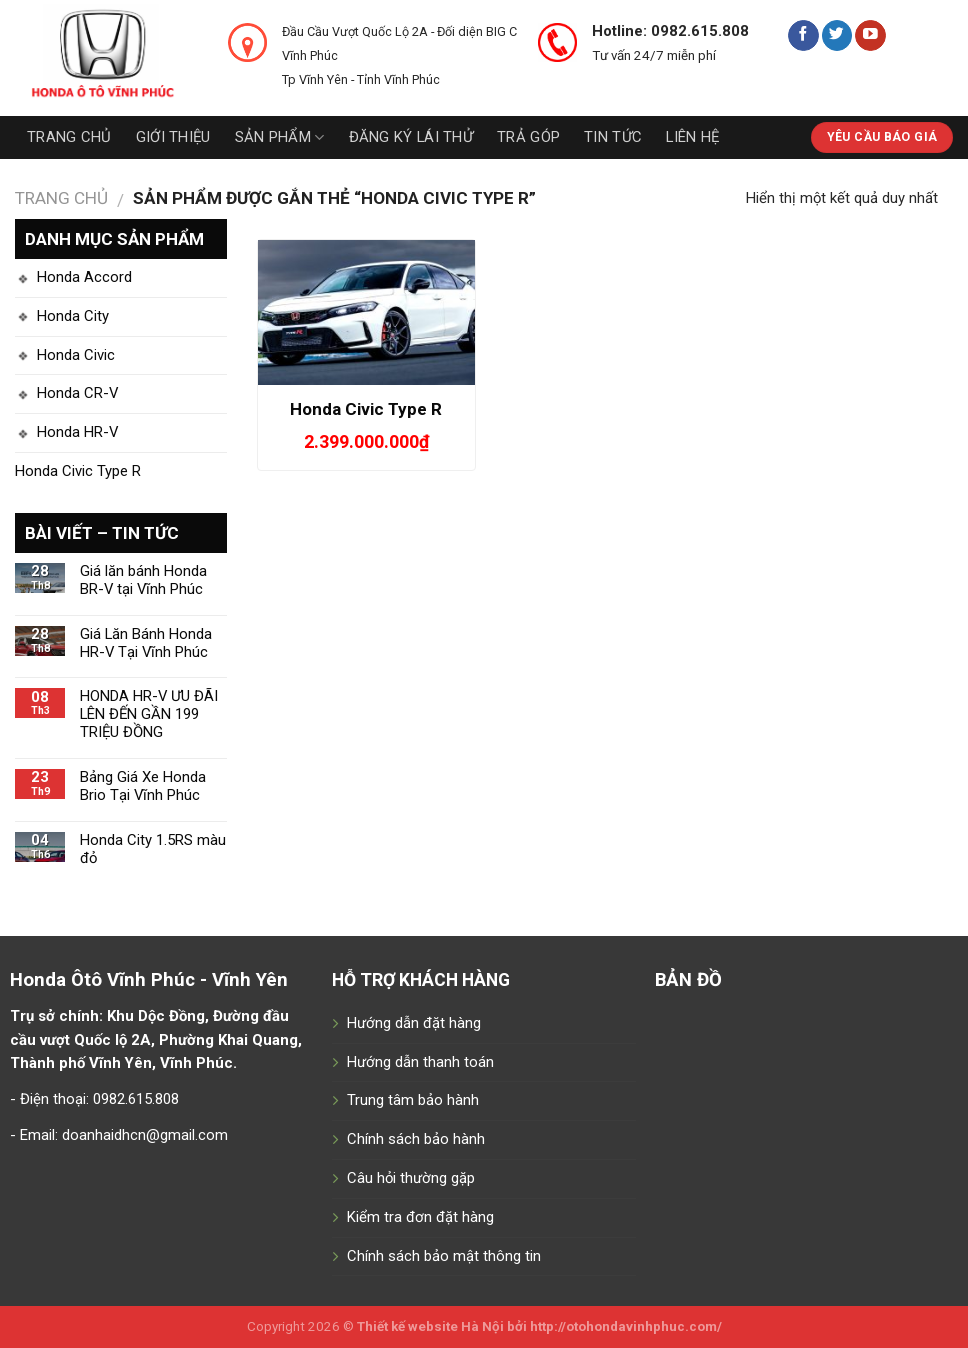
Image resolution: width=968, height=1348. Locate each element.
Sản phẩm (280, 137)
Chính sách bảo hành (416, 1139)
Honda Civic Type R (78, 471)
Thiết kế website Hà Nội (430, 1326)
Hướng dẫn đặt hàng (414, 1023)
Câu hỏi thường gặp (411, 1178)
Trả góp (528, 137)
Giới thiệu (173, 137)
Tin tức (613, 137)
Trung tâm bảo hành (413, 1100)
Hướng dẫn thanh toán (420, 1062)
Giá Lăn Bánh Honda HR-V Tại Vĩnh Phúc (146, 643)
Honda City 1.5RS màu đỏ (153, 849)
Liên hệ (692, 137)
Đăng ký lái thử (411, 137)
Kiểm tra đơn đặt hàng (420, 1217)
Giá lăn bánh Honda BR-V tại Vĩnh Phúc (143, 580)
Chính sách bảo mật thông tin (444, 1256)
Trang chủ (69, 137)
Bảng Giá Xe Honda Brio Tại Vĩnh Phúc (143, 786)
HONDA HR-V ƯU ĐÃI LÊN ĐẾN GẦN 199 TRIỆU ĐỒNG (149, 714)
